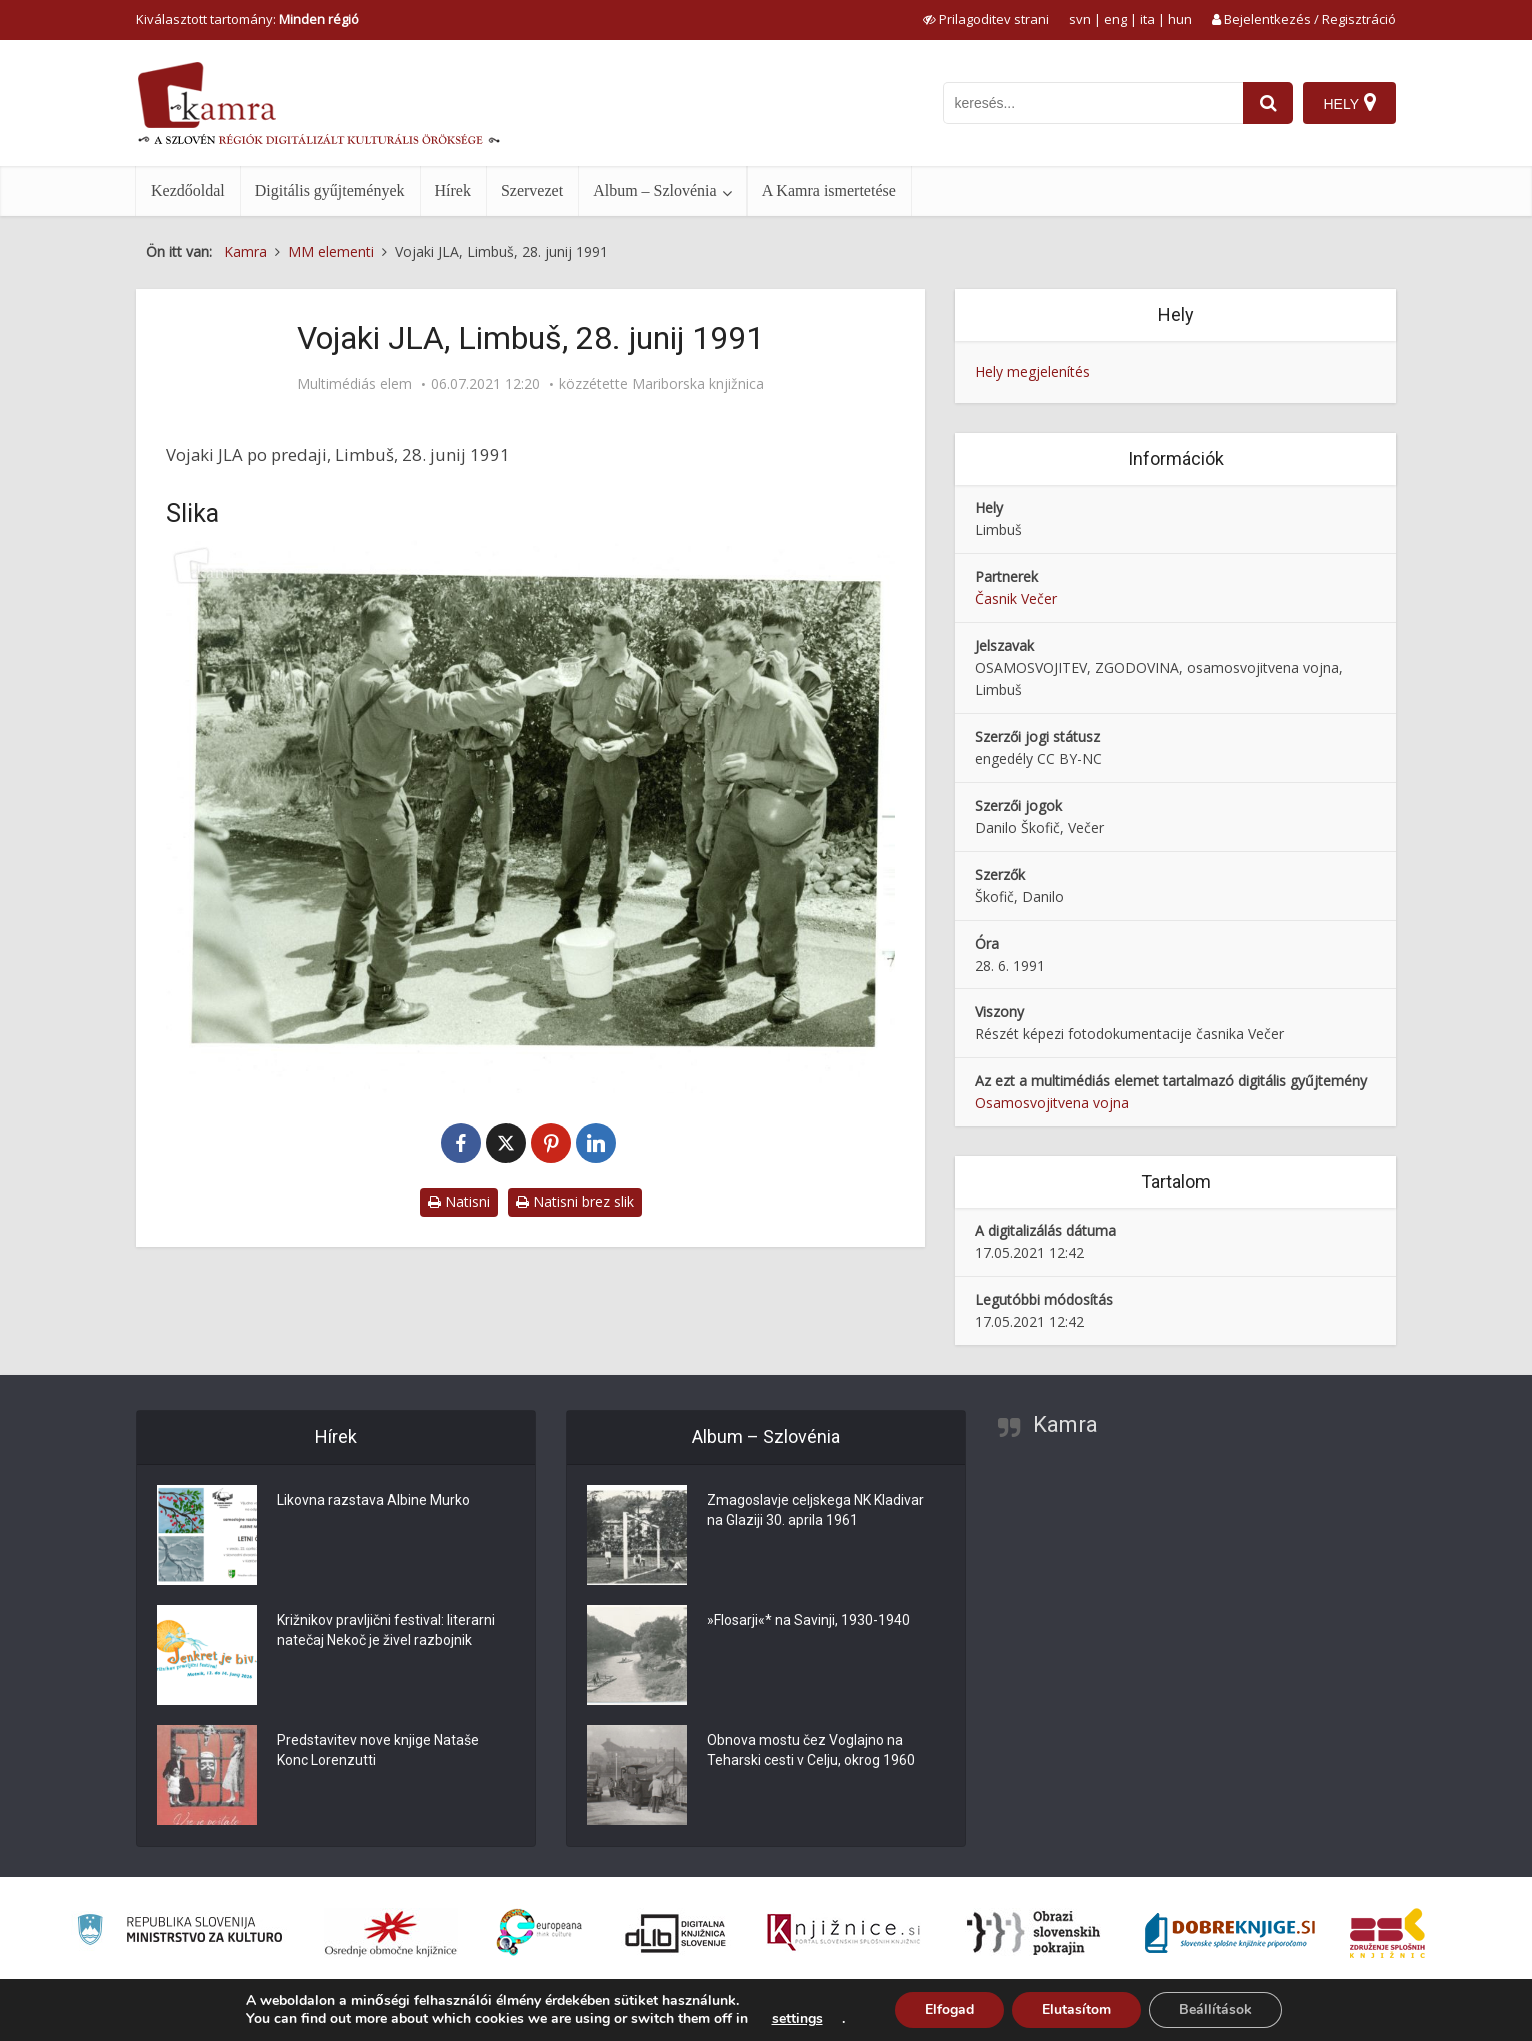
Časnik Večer (1016, 598)
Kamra (1065, 1424)
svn (1080, 19)
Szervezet (532, 190)
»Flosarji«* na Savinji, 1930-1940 (808, 1620)
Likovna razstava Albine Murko (373, 1500)
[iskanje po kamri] (1093, 103)
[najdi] (1268, 103)
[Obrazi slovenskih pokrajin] (1033, 1933)
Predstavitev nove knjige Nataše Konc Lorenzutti (378, 1750)
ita (1147, 19)
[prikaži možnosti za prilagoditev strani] (986, 19)
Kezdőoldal (188, 190)
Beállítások (1215, 2009)
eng (1115, 19)
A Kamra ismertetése (829, 190)
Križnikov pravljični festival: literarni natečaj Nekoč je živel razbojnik (386, 1630)
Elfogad (949, 2009)
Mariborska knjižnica (698, 384)
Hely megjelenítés (1032, 371)
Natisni (459, 1201)
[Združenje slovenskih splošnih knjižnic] (843, 1933)
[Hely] (1349, 103)
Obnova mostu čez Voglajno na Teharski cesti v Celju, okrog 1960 (811, 1750)
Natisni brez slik (575, 1201)
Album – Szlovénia (655, 190)
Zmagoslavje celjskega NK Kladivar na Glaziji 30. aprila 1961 (815, 1510)
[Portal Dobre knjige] (1230, 1933)
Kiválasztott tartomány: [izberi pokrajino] (247, 19)
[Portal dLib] (676, 1933)
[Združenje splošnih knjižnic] (1387, 1933)
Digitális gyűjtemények (330, 190)
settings (797, 2019)
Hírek (453, 190)
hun (1180, 19)
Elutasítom (1076, 2009)
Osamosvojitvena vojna (1052, 1102)
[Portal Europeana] (539, 1932)
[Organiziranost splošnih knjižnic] (391, 1933)
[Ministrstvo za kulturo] (179, 1932)
